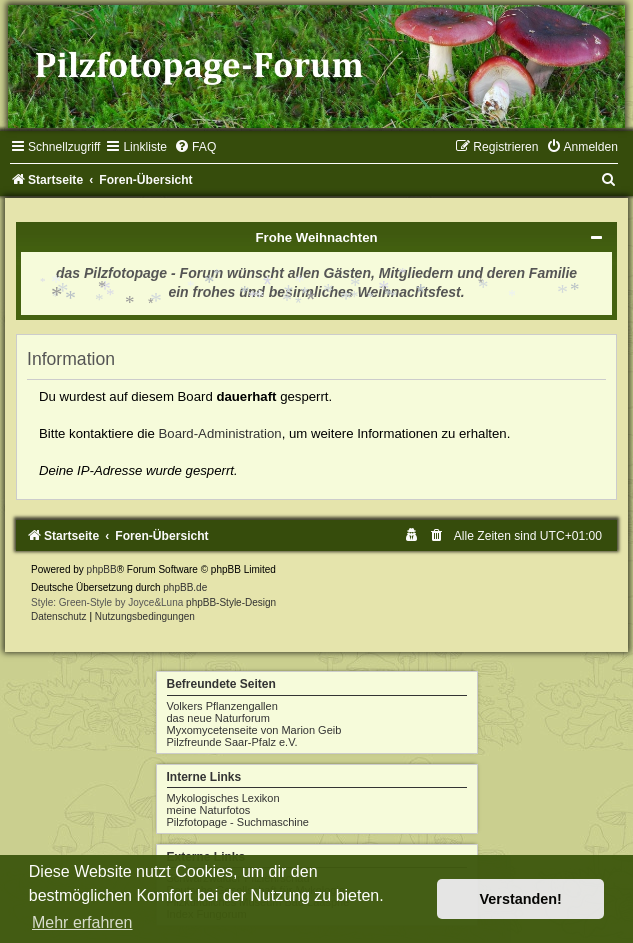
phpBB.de (185, 587)
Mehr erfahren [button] (82, 922)
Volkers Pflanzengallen (222, 706)
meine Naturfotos (209, 810)
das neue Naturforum (218, 718)
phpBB (102, 569)
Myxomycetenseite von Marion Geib (254, 730)
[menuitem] (195, 147)
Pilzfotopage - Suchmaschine (238, 822)
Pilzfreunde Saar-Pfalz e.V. (232, 742)
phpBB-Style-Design (231, 602)
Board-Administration (220, 433)
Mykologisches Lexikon (223, 798)
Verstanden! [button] (521, 899)
